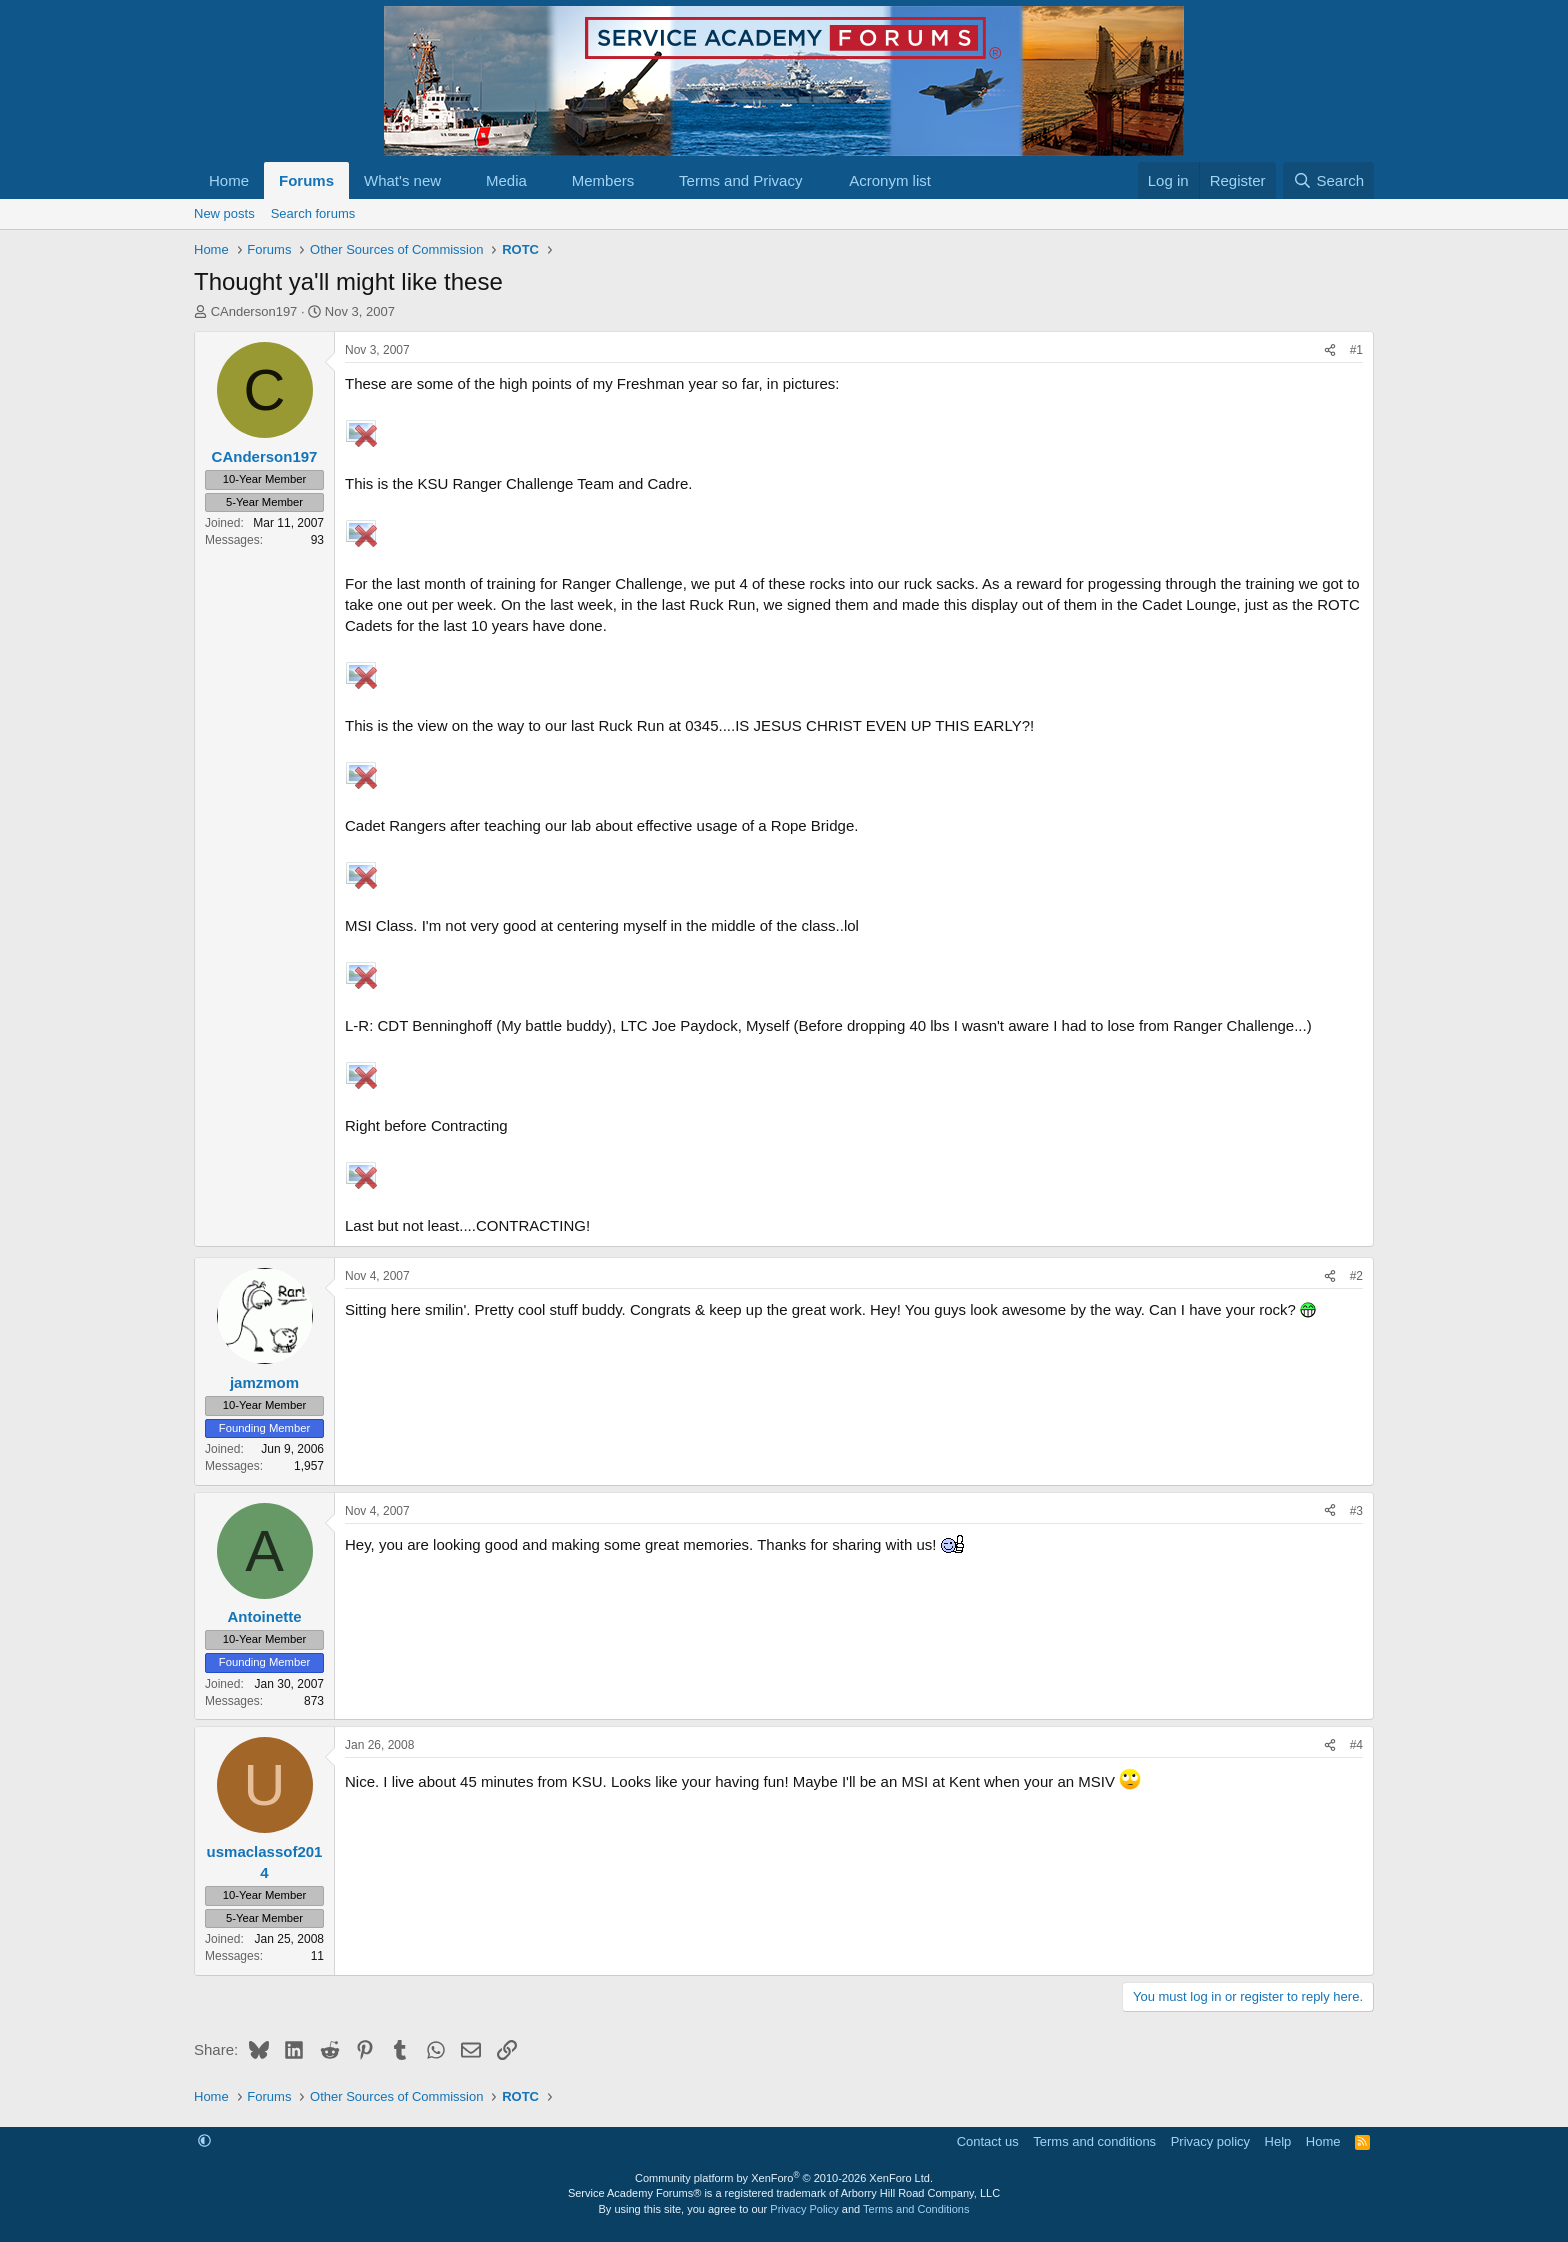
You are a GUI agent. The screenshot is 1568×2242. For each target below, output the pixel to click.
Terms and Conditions (916, 2209)
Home (229, 180)
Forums (306, 180)
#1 (1356, 350)
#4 (1356, 1745)
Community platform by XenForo (784, 2178)
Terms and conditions (1094, 2141)
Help (1278, 2141)
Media (506, 180)
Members (603, 180)
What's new (402, 180)
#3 (1356, 1511)
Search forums (313, 213)
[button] (457, 180)
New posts (224, 213)
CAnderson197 (254, 311)
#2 (1356, 1276)
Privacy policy (1210, 2141)
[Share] (1330, 350)
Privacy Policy (804, 2209)
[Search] (1328, 180)
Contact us (988, 2141)
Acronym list (890, 180)
